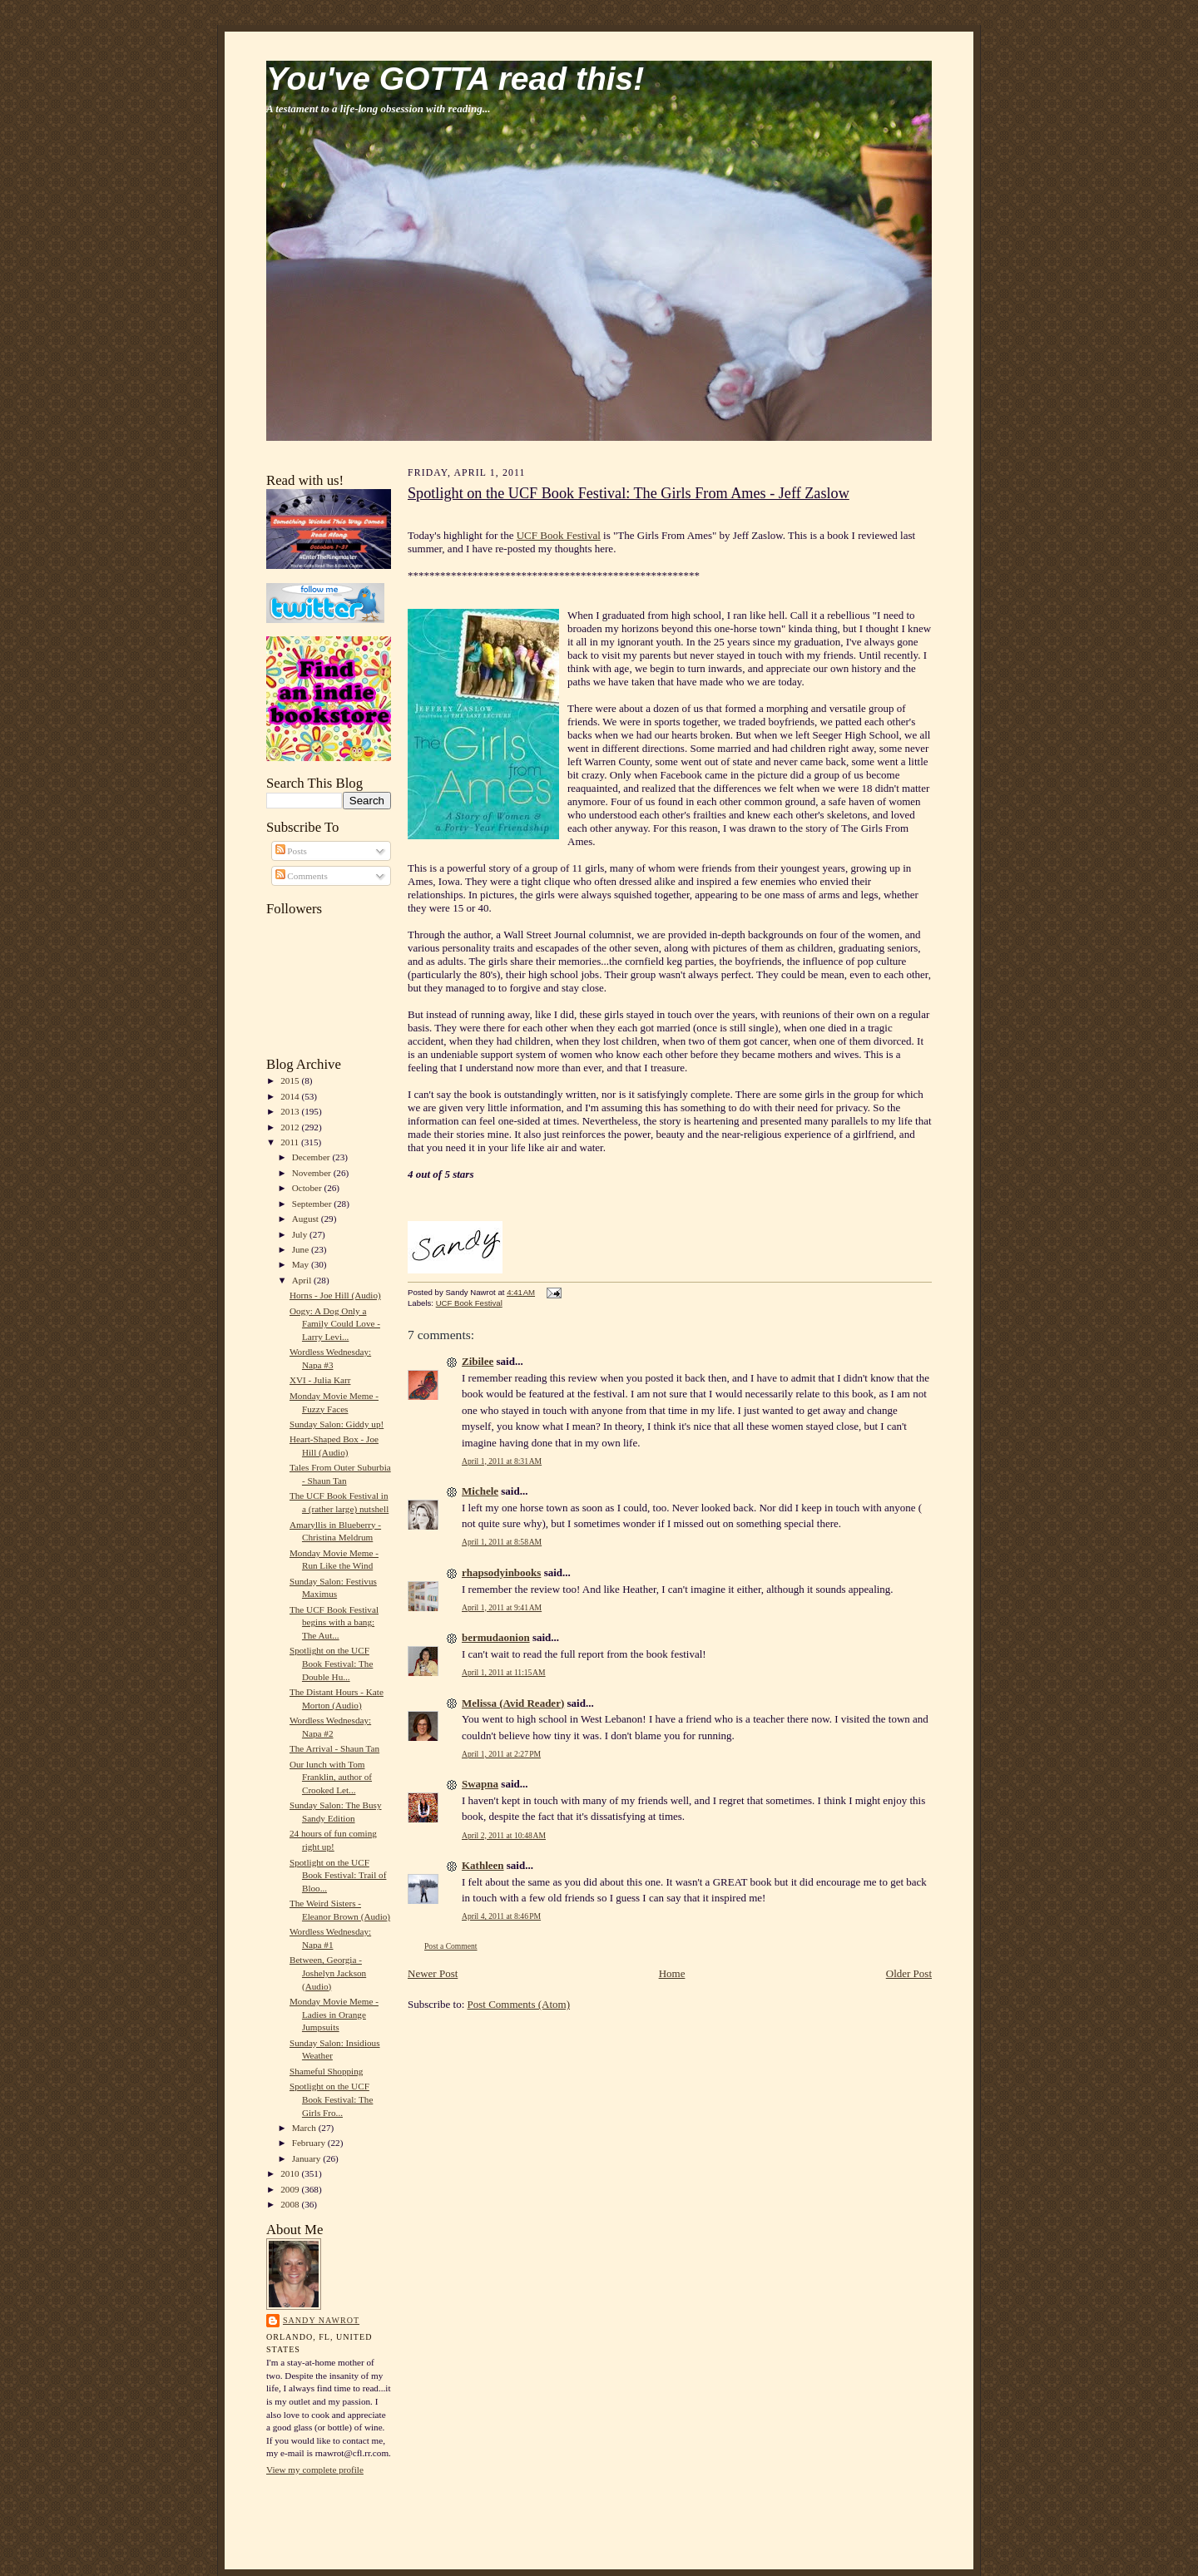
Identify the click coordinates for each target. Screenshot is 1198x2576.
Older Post (909, 1973)
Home (672, 1973)
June (301, 1249)
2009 (290, 2189)
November (313, 1173)
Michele (480, 1491)
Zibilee (477, 1361)
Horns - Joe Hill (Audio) (335, 1295)
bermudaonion (496, 1637)
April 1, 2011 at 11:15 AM (504, 1672)
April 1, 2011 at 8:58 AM (502, 1541)
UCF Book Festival (559, 535)
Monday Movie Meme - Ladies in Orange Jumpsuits (334, 2014)
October (308, 1188)
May (301, 1264)
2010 (290, 2173)
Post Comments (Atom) (519, 2004)
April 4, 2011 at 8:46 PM (501, 1916)
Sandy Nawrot (321, 2320)
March (305, 2128)
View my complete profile (315, 2470)
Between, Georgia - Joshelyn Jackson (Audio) (328, 1972)
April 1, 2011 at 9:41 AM (502, 1607)
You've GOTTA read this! (455, 78)
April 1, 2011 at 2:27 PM (501, 1753)
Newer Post (433, 1973)
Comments (301, 876)
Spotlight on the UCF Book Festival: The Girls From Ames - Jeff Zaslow (628, 493)
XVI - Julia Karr (320, 1380)
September (313, 1204)
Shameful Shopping (326, 2071)
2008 (290, 2204)
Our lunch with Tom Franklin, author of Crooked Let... (331, 1777)
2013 (290, 1111)
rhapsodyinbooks (501, 1572)
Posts (291, 851)
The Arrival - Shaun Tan (334, 1748)
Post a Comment (451, 1946)
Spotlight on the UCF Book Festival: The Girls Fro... (331, 2099)
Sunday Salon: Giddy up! (337, 1424)
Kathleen (483, 1865)
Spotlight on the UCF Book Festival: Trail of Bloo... (338, 1875)
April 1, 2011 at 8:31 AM (502, 1461)
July (300, 1234)
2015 (290, 1080)
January (308, 2158)
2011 (290, 1142)
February (310, 2143)
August (306, 1219)
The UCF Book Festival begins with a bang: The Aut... (334, 1622)
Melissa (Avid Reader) (513, 1703)
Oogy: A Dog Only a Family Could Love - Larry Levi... (335, 1324)
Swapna (480, 1783)
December (312, 1157)
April (303, 1280)
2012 (290, 1127)
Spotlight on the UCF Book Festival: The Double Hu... (331, 1663)
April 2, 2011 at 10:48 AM (504, 1835)
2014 (290, 1096)
